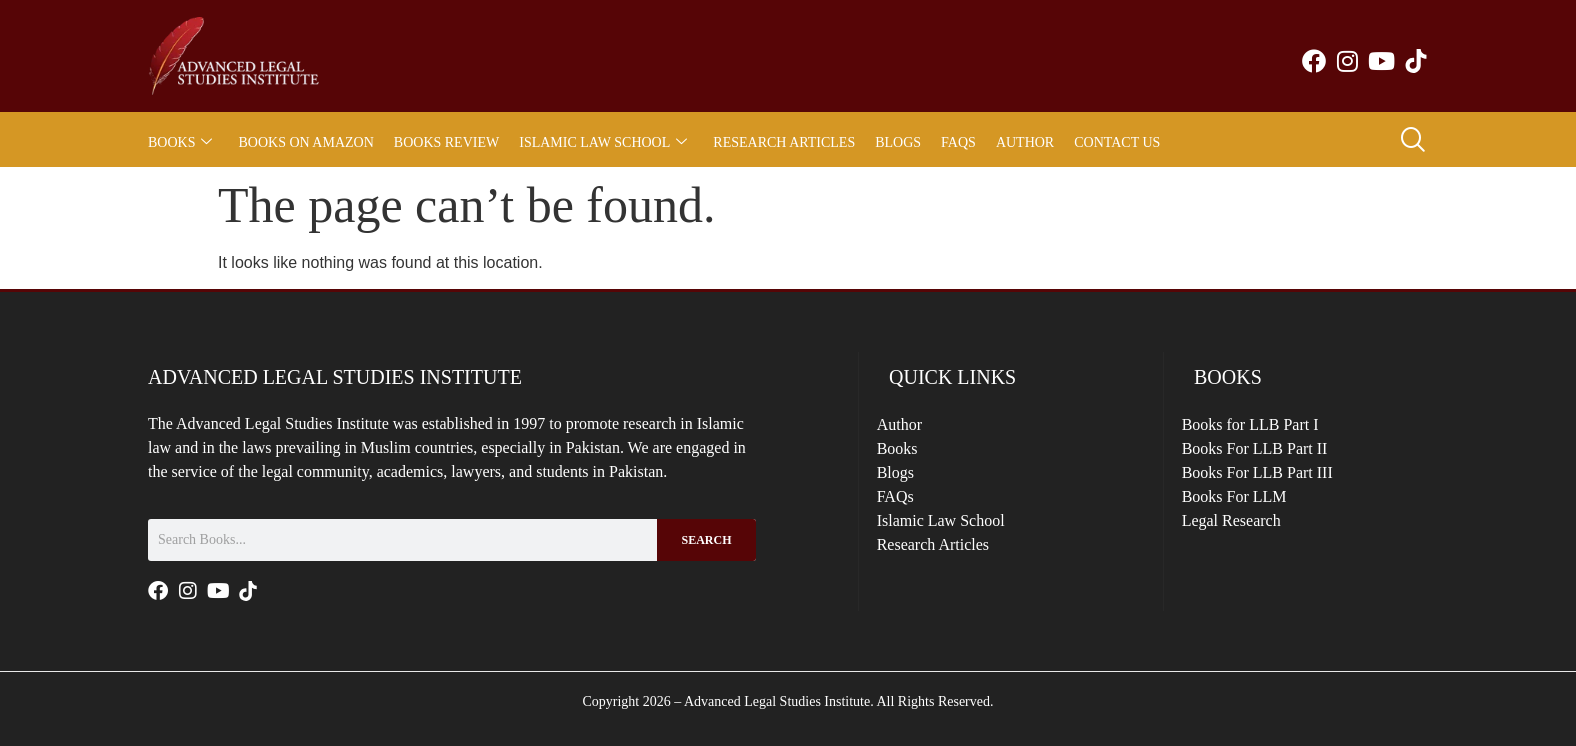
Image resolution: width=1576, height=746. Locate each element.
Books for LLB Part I (1262, 426)
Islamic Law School (603, 142)
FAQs (958, 142)
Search (706, 540)
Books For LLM (1246, 513)
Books (180, 142)
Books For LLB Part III (1269, 484)
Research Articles (784, 142)
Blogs (898, 142)
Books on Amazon (305, 142)
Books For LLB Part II (1267, 455)
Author (1025, 142)
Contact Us (1117, 142)
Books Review (446, 142)
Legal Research (1243, 542)
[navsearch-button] (1412, 142)
